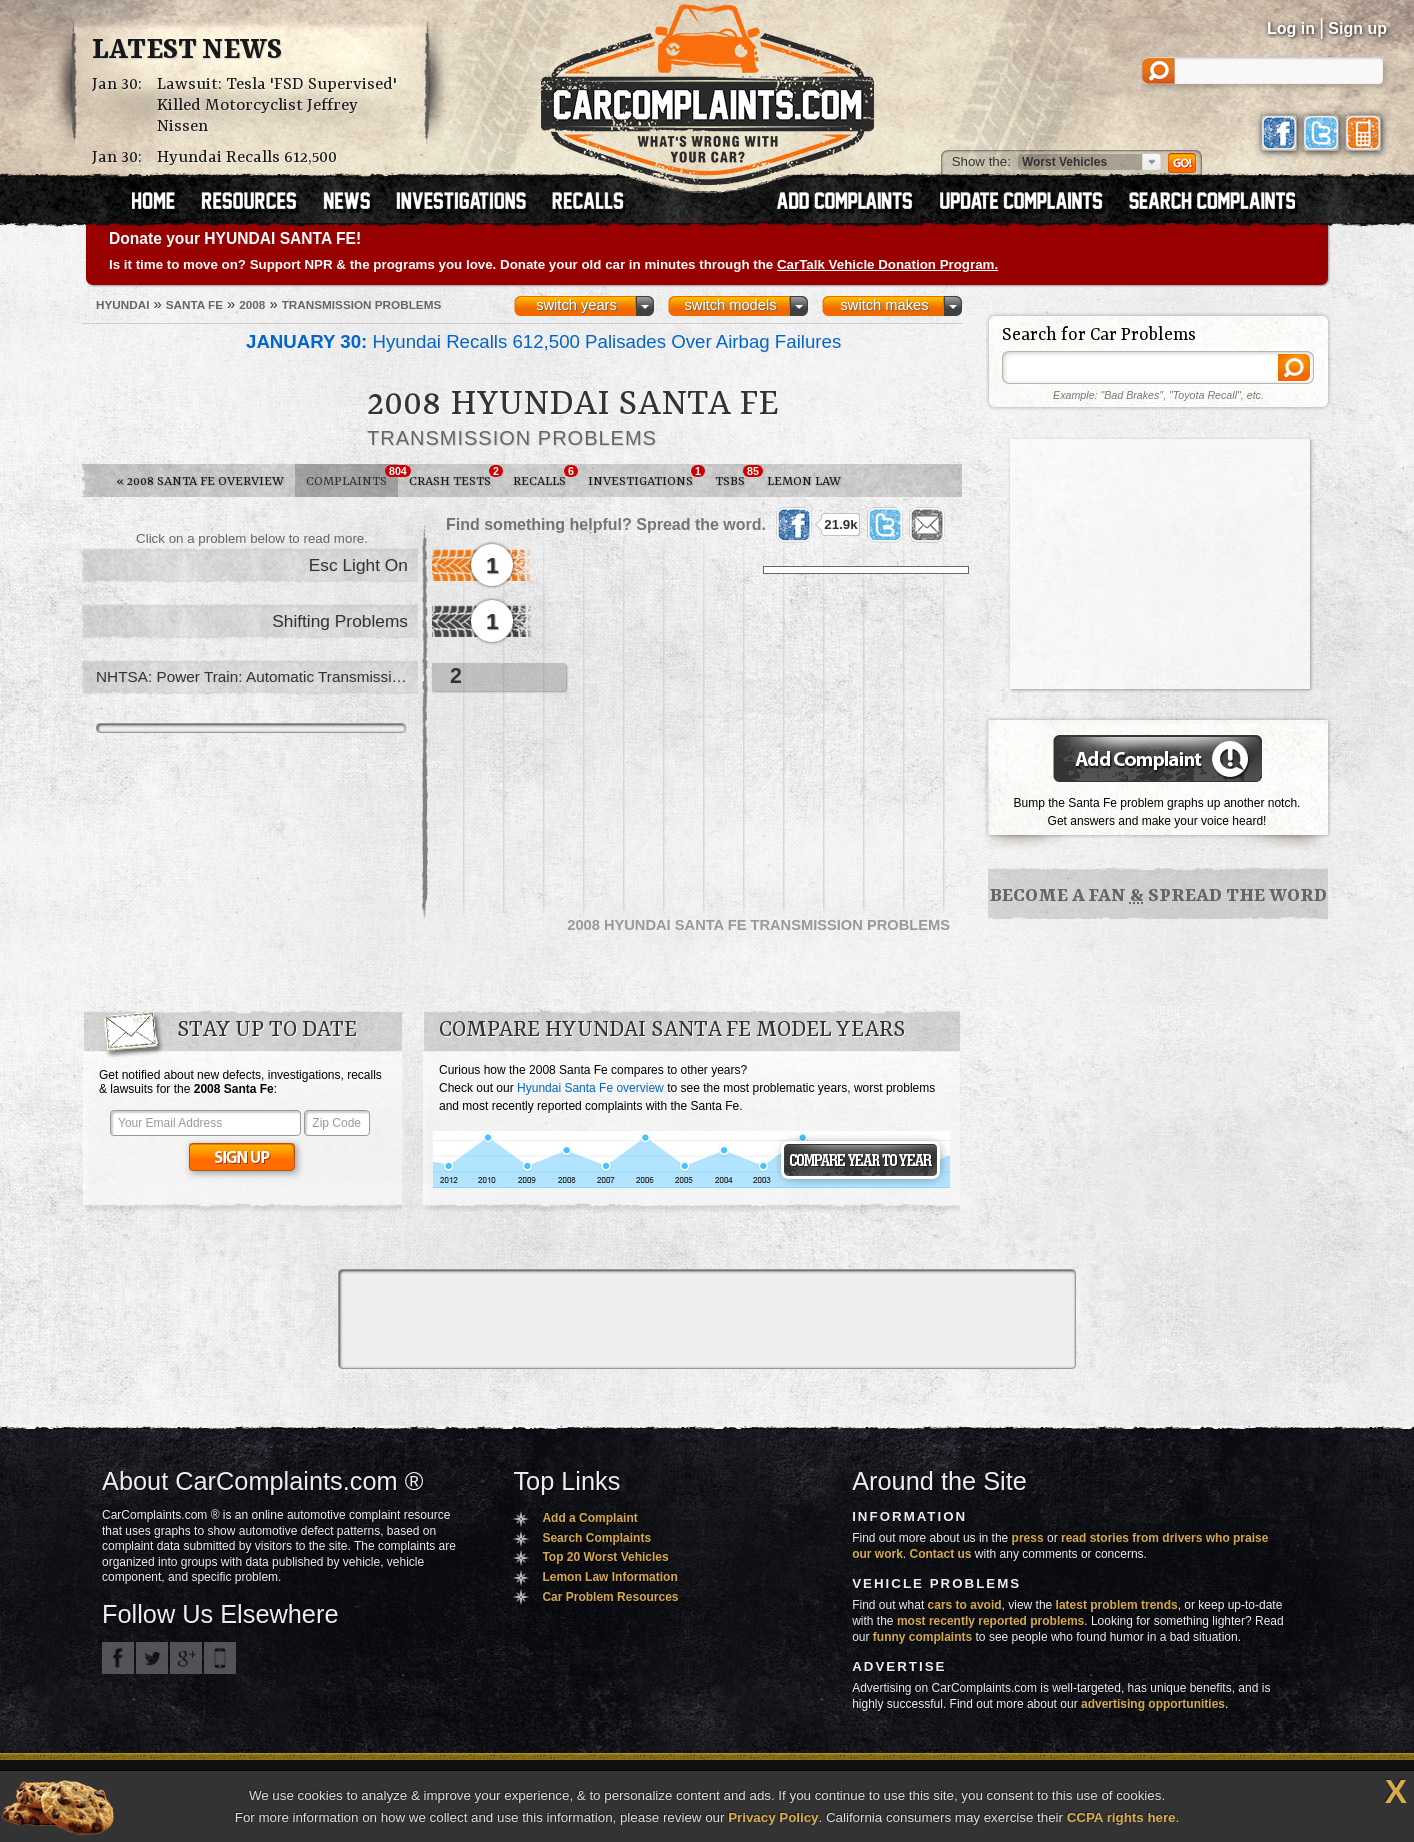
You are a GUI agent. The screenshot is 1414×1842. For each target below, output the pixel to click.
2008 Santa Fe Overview (200, 481)
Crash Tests (455, 477)
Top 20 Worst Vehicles (605, 1557)
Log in (1291, 28)
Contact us (941, 1554)
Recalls (545, 477)
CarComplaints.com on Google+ (186, 1658)
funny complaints (922, 1637)
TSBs (735, 477)
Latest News (187, 51)
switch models (730, 305)
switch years (576, 305)
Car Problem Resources (610, 1597)
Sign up (1357, 28)
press (1028, 1538)
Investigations (646, 477)
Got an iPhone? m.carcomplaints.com (220, 1658)
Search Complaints (596, 1538)
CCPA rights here (1121, 1817)
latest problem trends (1117, 1605)
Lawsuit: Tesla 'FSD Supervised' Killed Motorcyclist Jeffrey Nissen (277, 105)
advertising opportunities (1153, 1704)
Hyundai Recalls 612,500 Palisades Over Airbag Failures (543, 341)
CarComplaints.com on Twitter (152, 1658)
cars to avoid (965, 1605)
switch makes (885, 305)
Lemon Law (804, 481)
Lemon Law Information (609, 1577)
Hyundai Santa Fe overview (590, 1088)
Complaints (352, 477)
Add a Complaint (589, 1518)
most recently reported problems (990, 1621)
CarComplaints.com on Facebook (118, 1658)
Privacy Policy (773, 1817)
